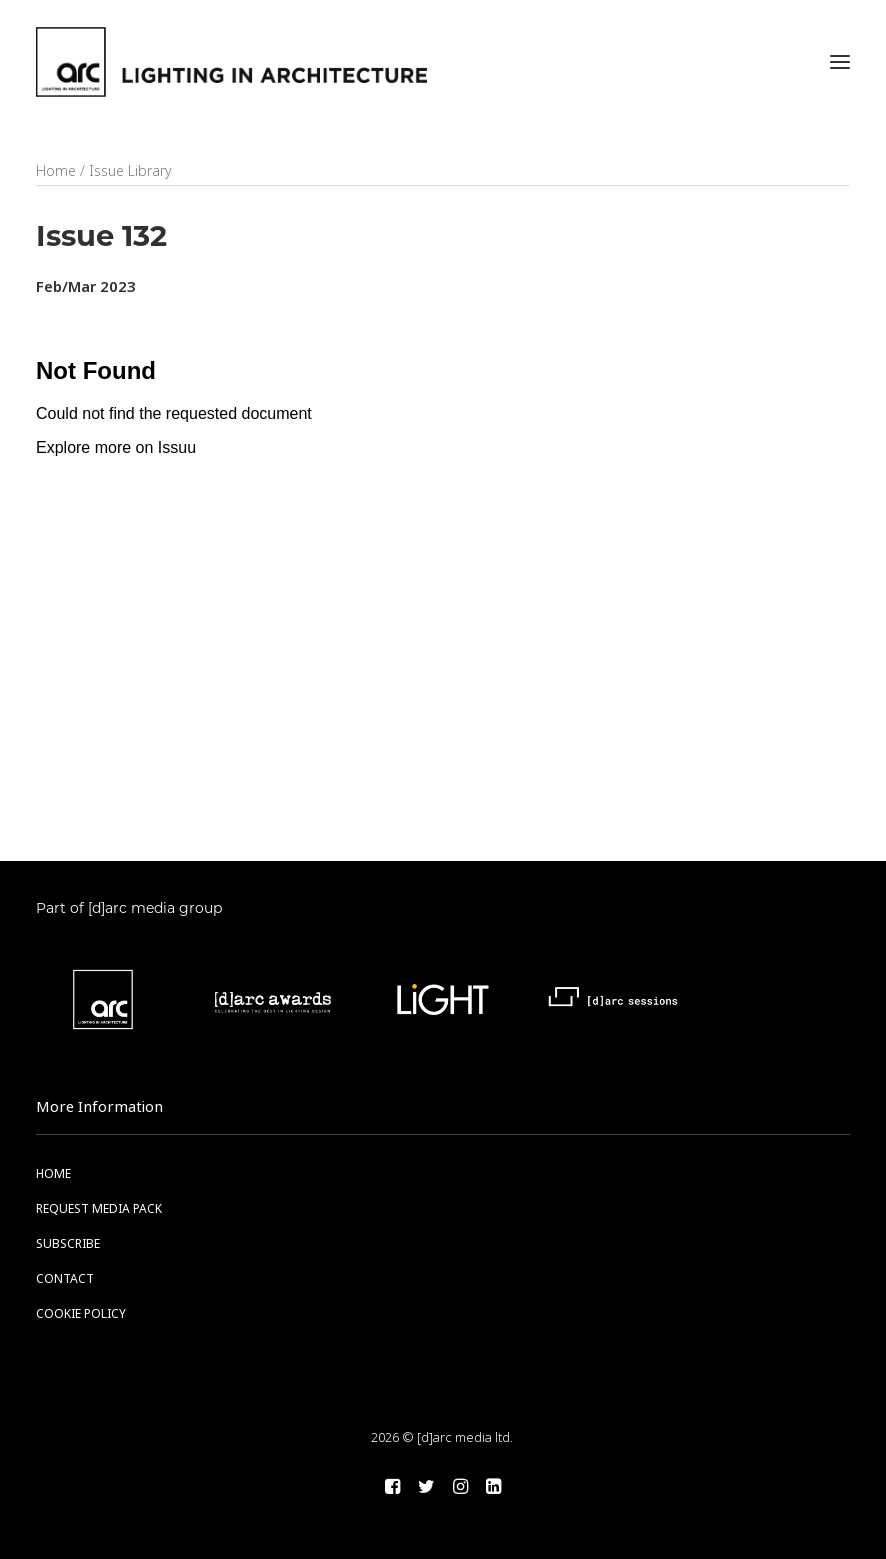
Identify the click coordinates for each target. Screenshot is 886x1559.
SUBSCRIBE (68, 1244)
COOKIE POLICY (81, 1314)
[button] (840, 62)
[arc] (231, 62)
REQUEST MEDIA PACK (99, 1209)
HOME (53, 1174)
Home (56, 171)
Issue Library (130, 171)
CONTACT (65, 1279)
